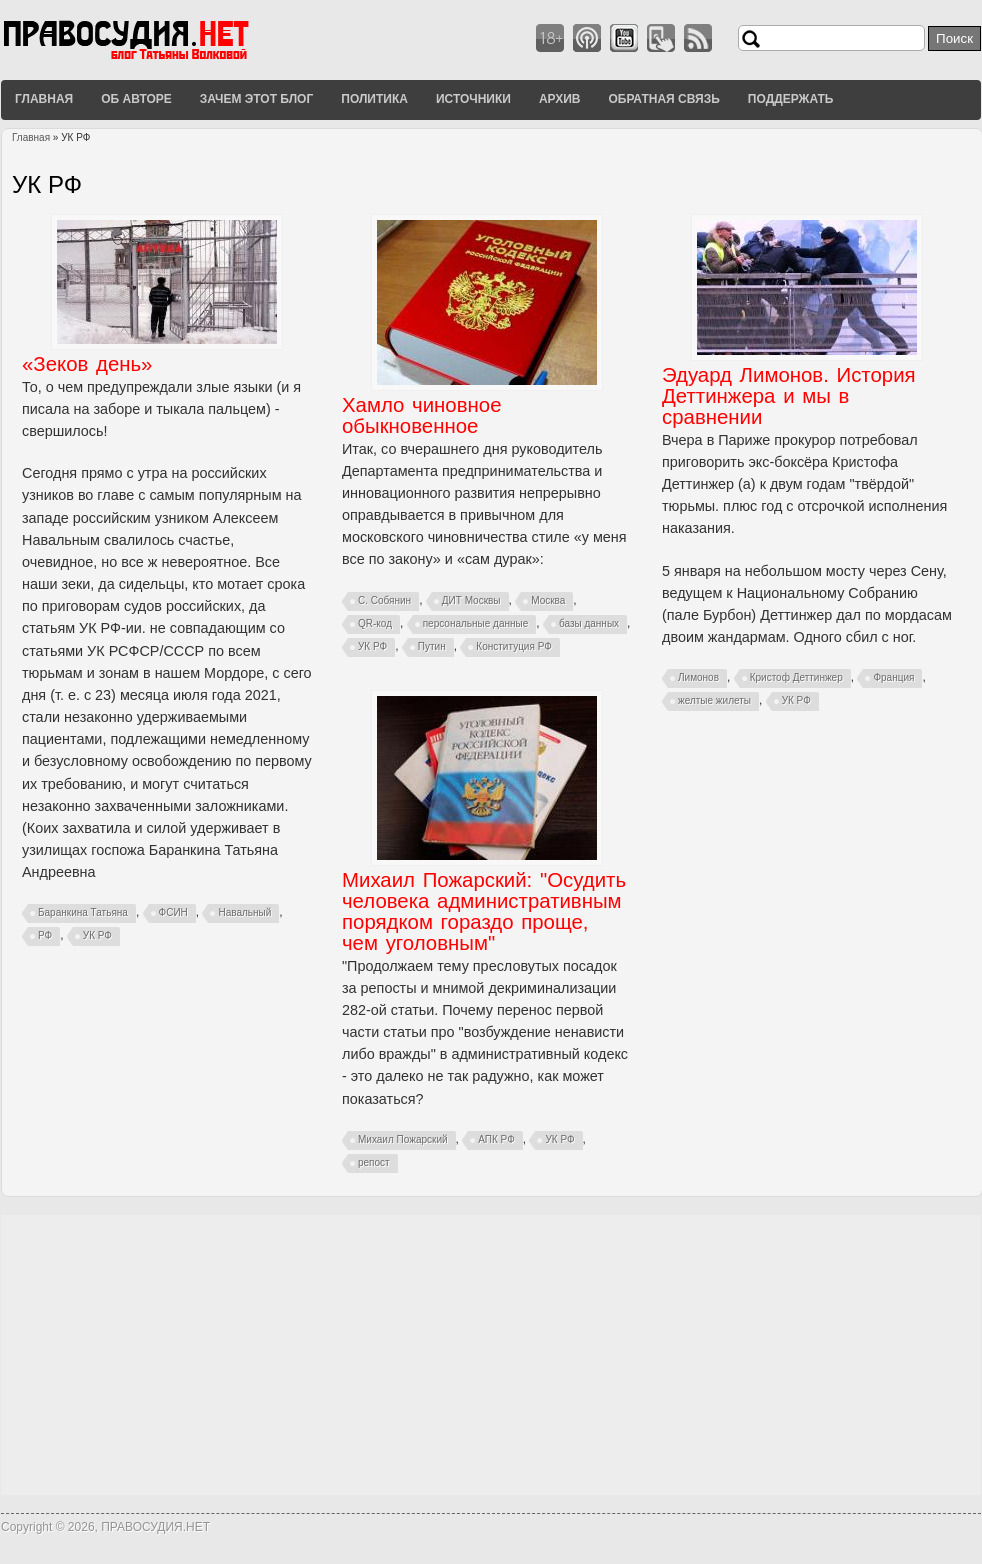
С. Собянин (384, 600)
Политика (374, 99)
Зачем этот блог (256, 99)
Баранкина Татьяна (83, 912)
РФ (45, 935)
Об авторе (136, 99)
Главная (44, 99)
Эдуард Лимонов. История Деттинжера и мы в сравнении (789, 396)
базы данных (589, 623)
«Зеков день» (87, 364)
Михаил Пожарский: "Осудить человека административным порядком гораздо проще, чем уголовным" (484, 911)
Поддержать (791, 99)
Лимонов (698, 677)
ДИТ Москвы (471, 600)
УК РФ (97, 935)
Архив (560, 99)
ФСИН (173, 912)
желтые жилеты (714, 700)
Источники (473, 99)
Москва (548, 600)
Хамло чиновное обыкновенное (421, 415)
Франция (893, 677)
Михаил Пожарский (403, 1139)
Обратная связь (663, 99)
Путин (432, 646)
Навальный (244, 912)
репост (374, 1162)
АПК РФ (496, 1139)
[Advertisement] (491, 1355)
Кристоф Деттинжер (796, 677)
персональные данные (476, 623)
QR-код (375, 623)
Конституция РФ (513, 646)
